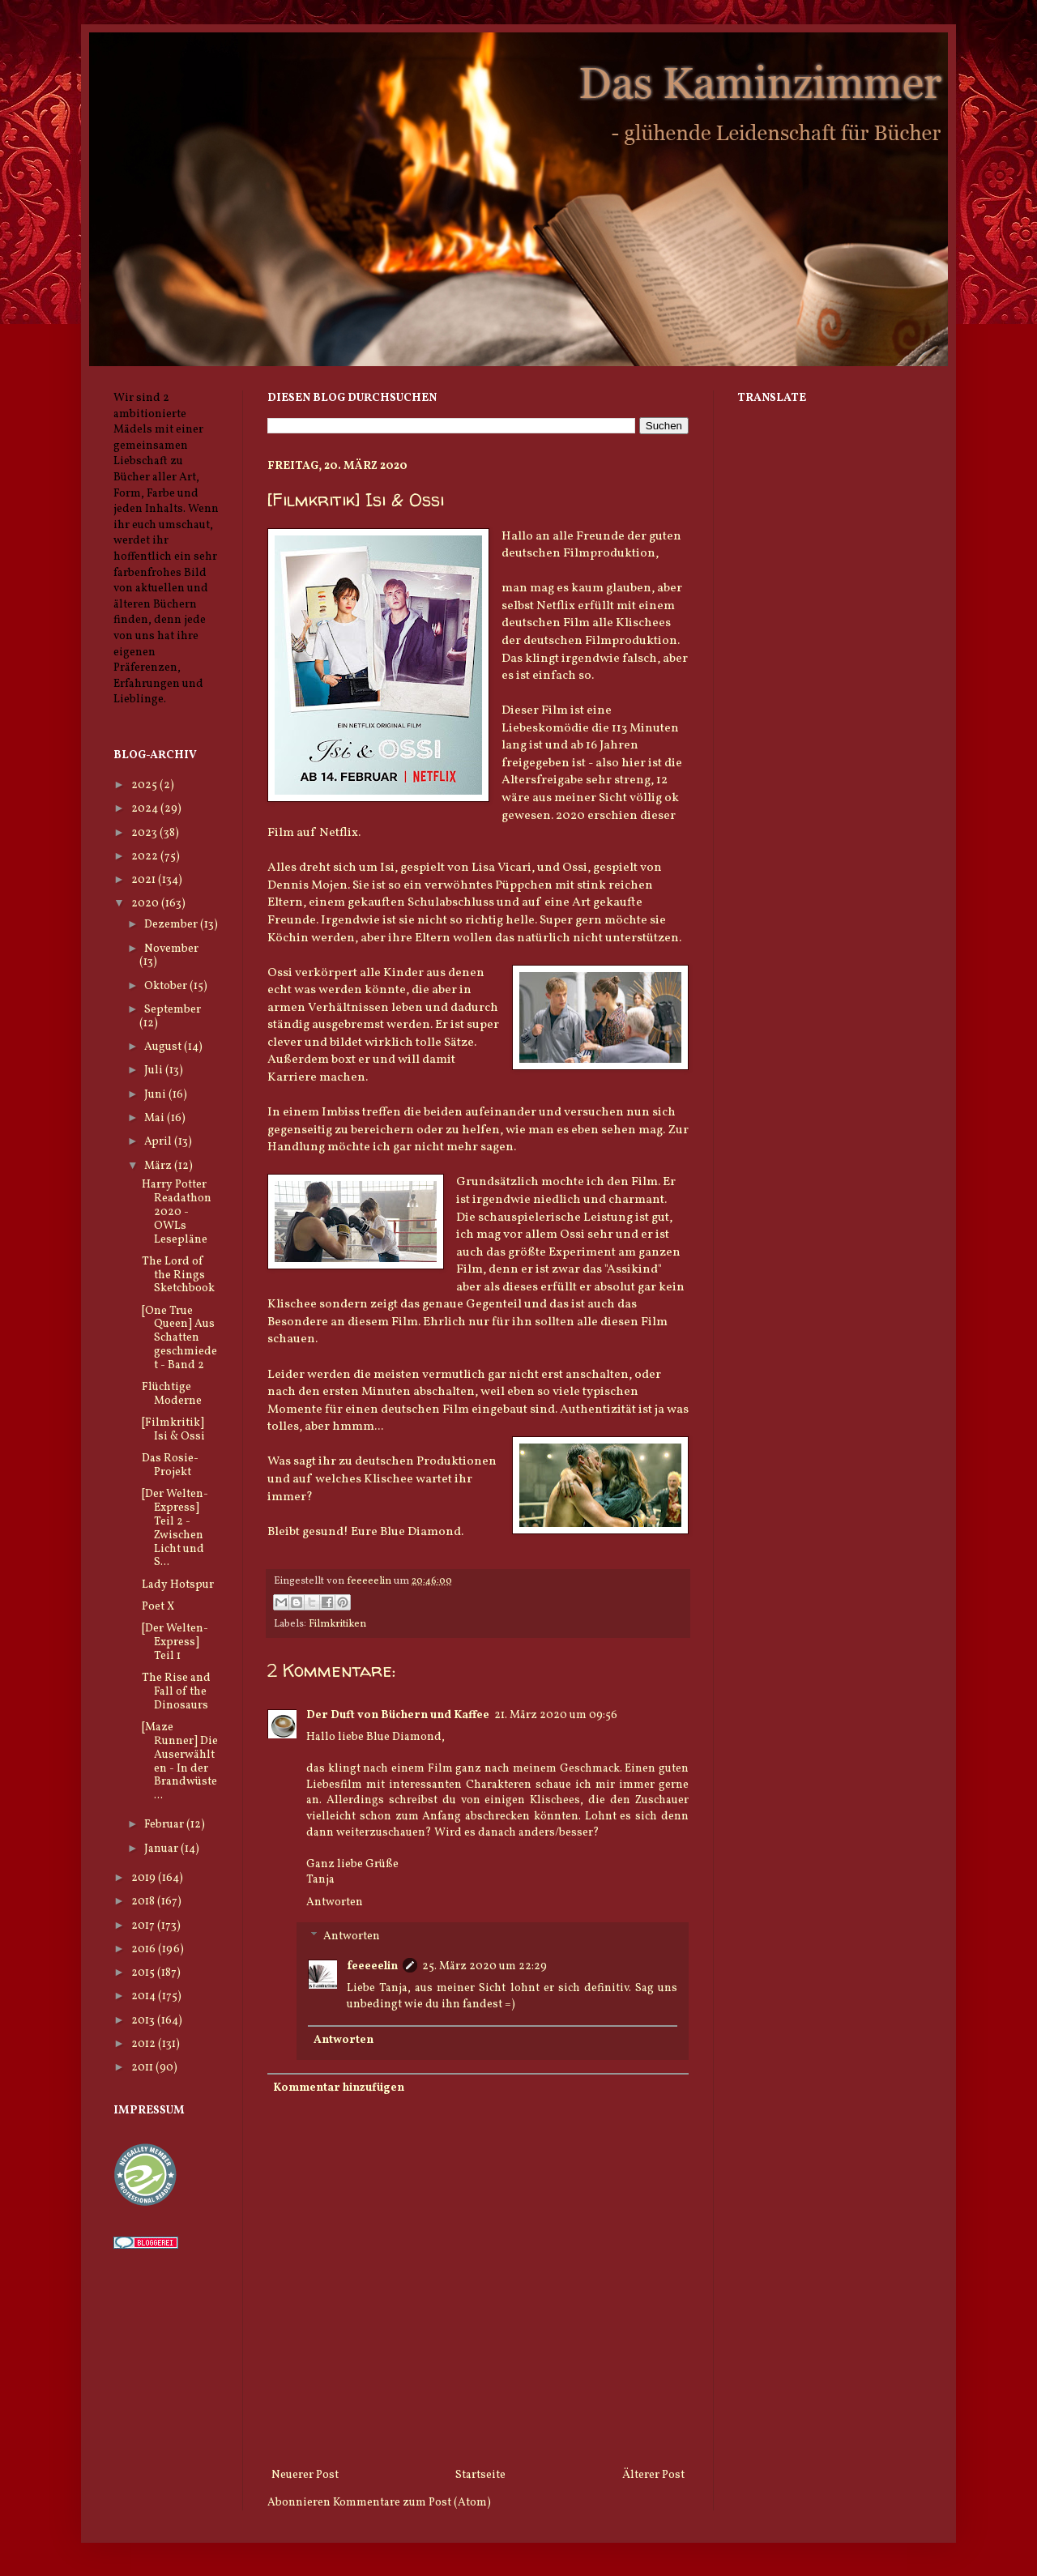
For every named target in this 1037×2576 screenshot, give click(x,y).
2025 (145, 785)
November (171, 949)
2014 (144, 1996)
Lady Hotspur (178, 1585)
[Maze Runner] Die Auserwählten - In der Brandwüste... (180, 1761)
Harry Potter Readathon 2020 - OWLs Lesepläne (176, 1212)
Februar (165, 1824)
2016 (144, 1949)
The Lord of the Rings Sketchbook (178, 1275)
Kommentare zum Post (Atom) (412, 2502)
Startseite (480, 2475)
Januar (162, 1849)
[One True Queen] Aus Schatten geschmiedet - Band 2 (179, 1338)
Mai (155, 1118)
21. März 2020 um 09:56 (555, 1715)
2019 (144, 1878)
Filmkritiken (337, 1624)
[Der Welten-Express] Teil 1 (175, 1642)
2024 (145, 809)
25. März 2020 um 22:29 (484, 1966)
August (164, 1047)
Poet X (158, 1606)
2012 (144, 2044)
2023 (145, 833)
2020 (146, 903)
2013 (144, 2020)
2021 (144, 880)
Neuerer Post (305, 2475)
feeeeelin (372, 1966)
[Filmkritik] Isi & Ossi (173, 1429)
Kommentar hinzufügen (338, 2088)
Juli (154, 1070)
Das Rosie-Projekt (170, 1465)
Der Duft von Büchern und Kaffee (397, 1715)
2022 (145, 856)
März (159, 1166)
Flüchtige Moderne (172, 1394)
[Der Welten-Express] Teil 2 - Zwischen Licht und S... (175, 1528)
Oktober (167, 986)
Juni (156, 1094)
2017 (144, 1926)
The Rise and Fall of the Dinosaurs (176, 1691)
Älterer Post (653, 2475)
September (172, 1009)
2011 (143, 2067)
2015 (144, 1973)
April (159, 1141)
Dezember (172, 924)
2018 (144, 1901)
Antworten (334, 1902)
